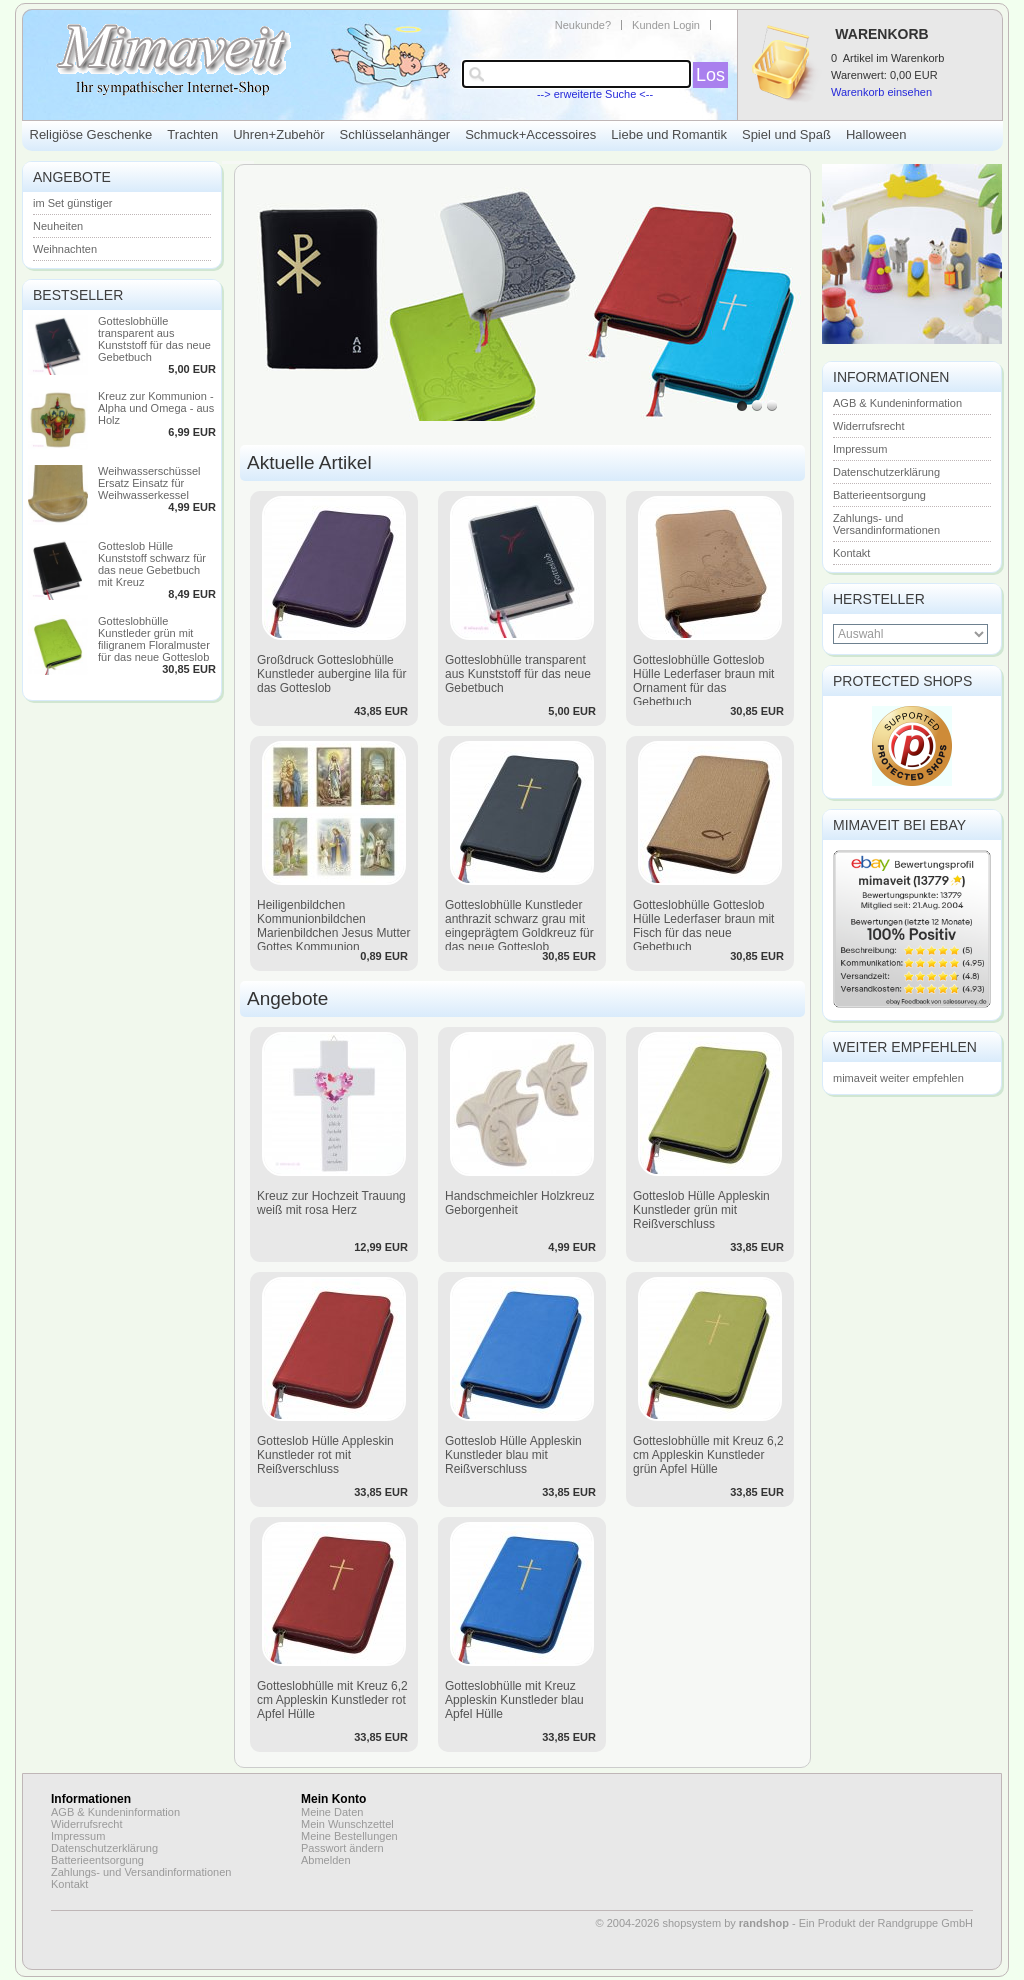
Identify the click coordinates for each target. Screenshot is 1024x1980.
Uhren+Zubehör (278, 134)
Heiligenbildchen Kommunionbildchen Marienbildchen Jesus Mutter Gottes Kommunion (333, 926)
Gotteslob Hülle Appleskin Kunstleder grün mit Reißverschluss (701, 1210)
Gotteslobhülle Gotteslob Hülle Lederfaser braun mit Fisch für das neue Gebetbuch (703, 926)
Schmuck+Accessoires (530, 134)
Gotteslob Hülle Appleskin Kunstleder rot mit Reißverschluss (325, 1455)
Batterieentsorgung (879, 495)
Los (710, 75)
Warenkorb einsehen (881, 92)
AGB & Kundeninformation (897, 403)
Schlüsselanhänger (395, 134)
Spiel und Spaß (786, 134)
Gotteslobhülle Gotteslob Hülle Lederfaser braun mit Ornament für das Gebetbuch (703, 681)
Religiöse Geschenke (91, 134)
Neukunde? (583, 25)
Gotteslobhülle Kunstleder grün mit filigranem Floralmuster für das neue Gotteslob (154, 639)
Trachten (192, 134)
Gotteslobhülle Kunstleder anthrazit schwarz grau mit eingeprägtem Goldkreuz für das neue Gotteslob (519, 926)
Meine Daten (332, 1812)
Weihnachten (65, 249)
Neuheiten (58, 226)
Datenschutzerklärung (886, 472)
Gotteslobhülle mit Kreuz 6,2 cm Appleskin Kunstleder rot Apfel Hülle (332, 1700)
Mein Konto (333, 1799)
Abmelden (326, 1860)
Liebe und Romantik (669, 134)
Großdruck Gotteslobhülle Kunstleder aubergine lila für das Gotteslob (331, 674)
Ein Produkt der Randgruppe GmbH (886, 1923)
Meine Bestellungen (349, 1836)
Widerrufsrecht (869, 426)
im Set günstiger (72, 203)
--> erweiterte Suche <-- (595, 94)
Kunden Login (666, 25)
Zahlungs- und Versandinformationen (886, 524)
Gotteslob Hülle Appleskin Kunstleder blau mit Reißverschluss (513, 1455)
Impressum (860, 449)
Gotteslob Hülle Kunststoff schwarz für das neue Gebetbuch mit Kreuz (152, 564)
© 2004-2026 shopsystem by (692, 1923)
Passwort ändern (342, 1848)
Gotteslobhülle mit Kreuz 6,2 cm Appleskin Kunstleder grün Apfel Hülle (708, 1455)
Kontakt (851, 553)
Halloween (876, 134)
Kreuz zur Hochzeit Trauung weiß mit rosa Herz (331, 1203)
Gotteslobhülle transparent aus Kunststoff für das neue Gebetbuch (154, 339)
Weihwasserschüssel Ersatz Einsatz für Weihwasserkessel (149, 483)
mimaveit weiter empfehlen (898, 1078)
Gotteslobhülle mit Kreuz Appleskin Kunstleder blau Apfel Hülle (514, 1700)
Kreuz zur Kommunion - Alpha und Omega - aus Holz (156, 408)
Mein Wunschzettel (347, 1824)
